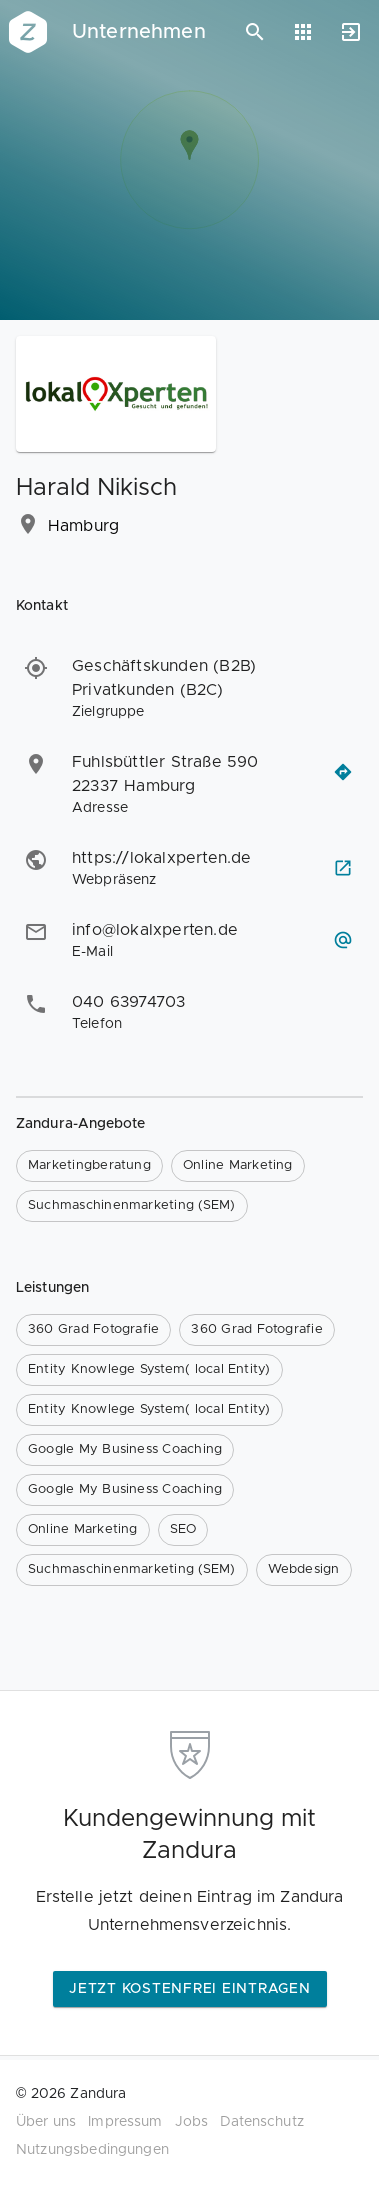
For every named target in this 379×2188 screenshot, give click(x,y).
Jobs (192, 2122)
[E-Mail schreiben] (343, 940)
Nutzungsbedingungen (92, 2150)
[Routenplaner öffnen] (343, 772)
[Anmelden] (351, 32)
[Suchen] (255, 32)
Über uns (46, 2122)
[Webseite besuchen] (343, 868)
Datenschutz (262, 2122)
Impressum (125, 2122)
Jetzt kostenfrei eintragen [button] (190, 1989)
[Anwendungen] (303, 32)
